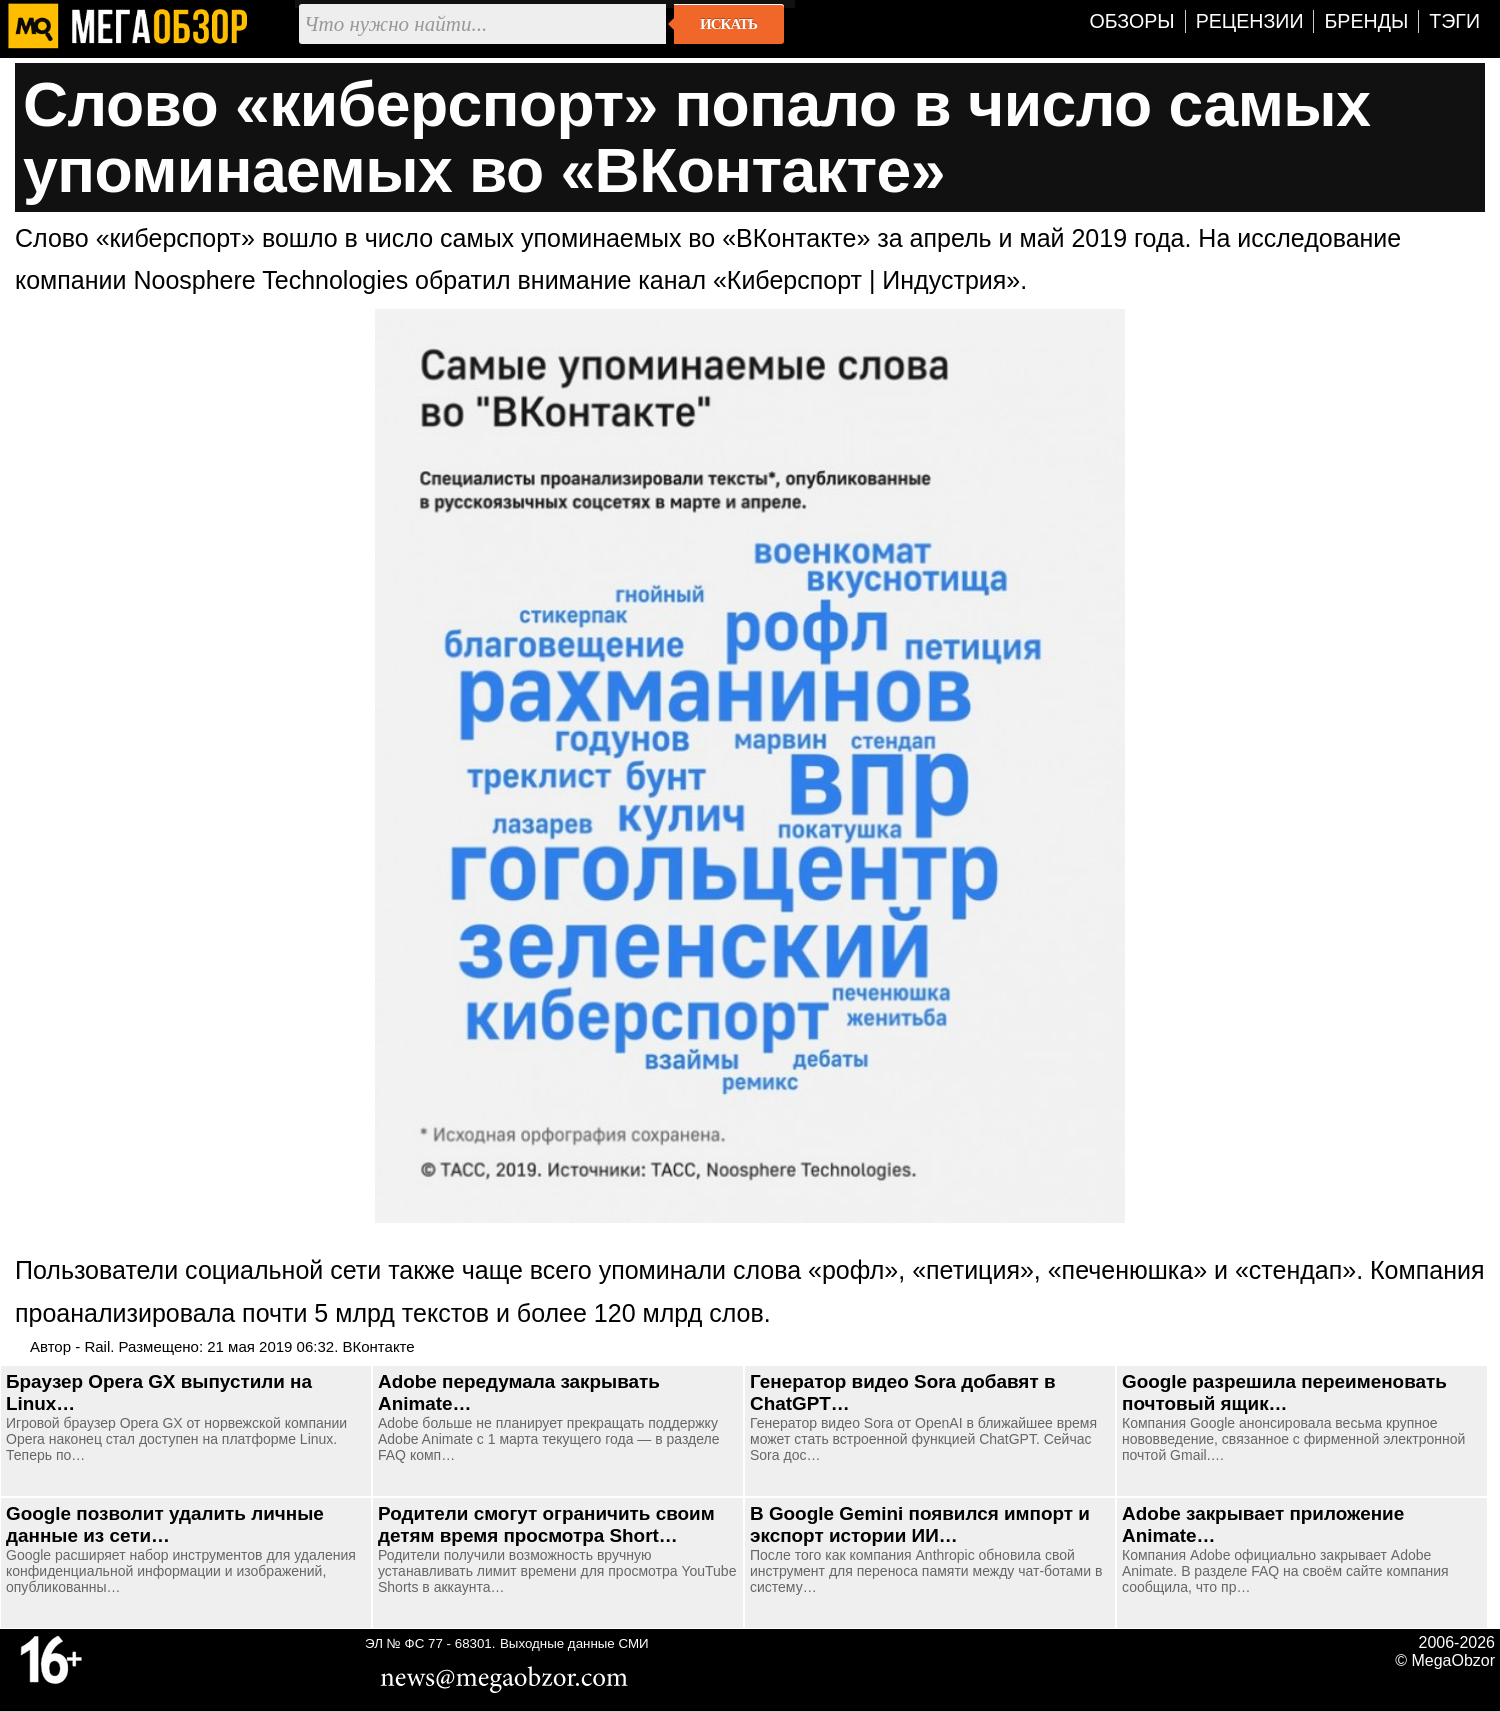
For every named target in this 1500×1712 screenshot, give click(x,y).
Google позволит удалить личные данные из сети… (165, 1524)
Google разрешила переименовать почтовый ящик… (1284, 1392)
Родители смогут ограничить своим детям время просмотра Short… (546, 1524)
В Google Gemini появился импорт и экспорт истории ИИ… (920, 1524)
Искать (728, 24)
